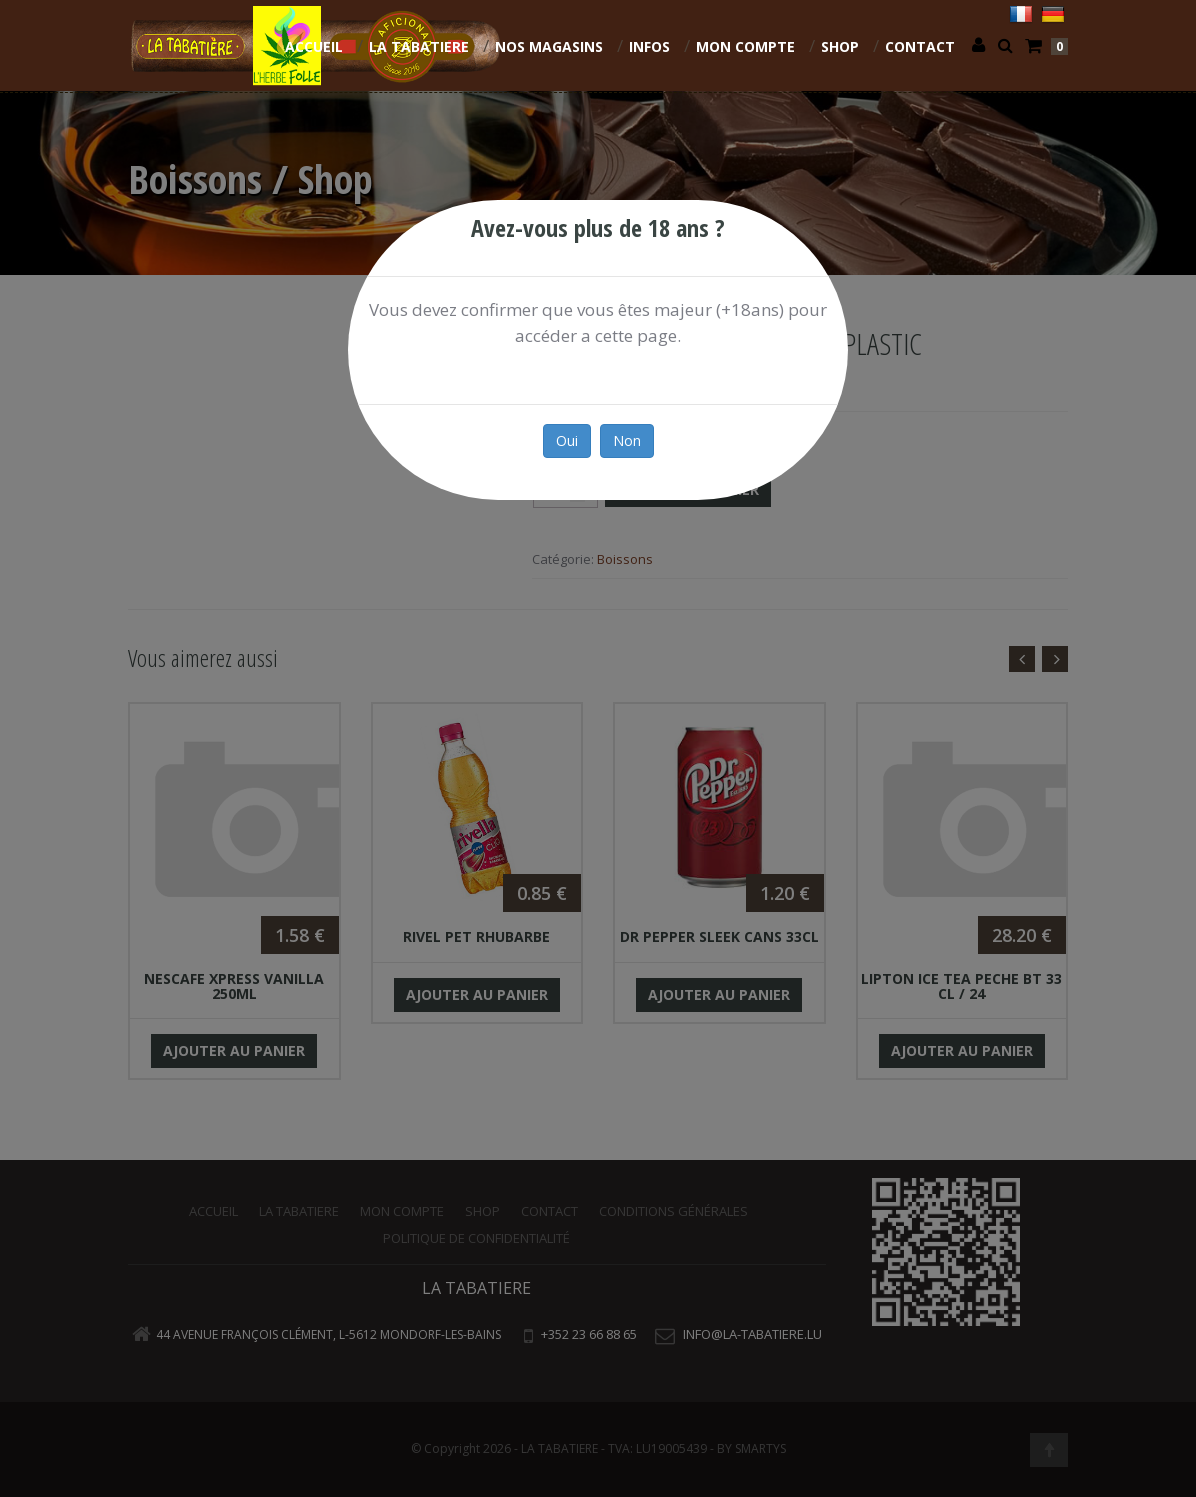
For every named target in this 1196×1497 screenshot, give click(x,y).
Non (627, 440)
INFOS (649, 46)
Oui (567, 440)
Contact (920, 46)
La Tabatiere (419, 46)
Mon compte (745, 46)
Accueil (314, 46)
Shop (840, 46)
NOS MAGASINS (549, 46)
